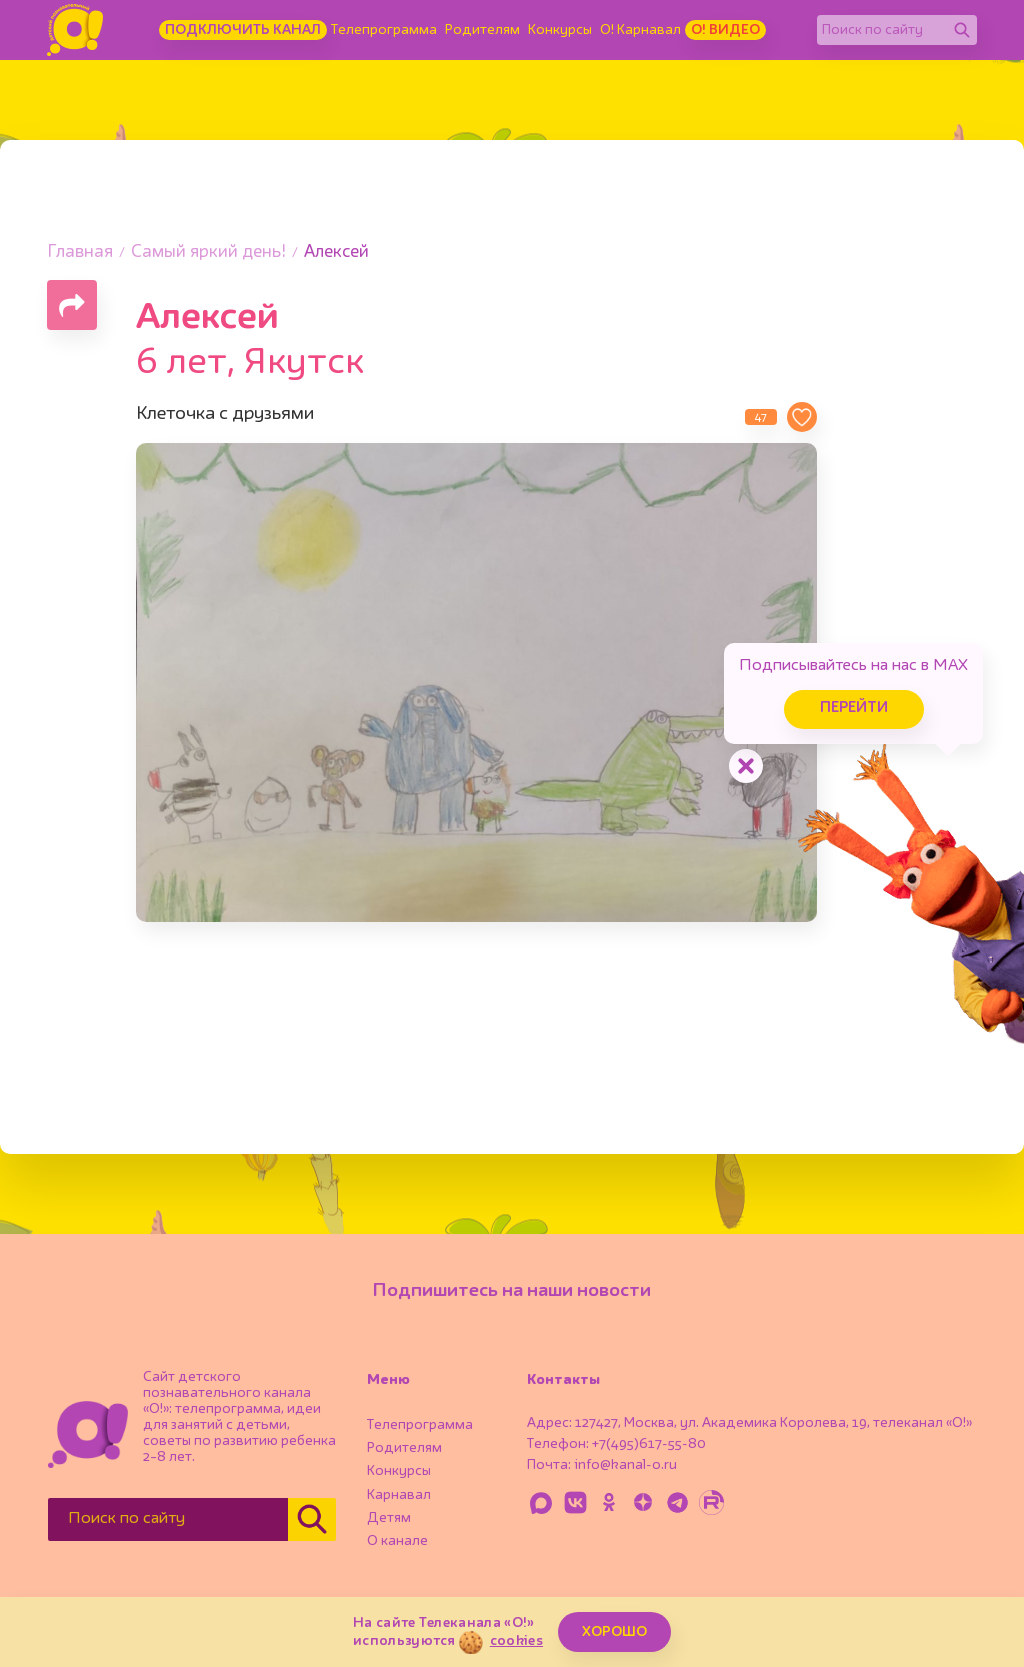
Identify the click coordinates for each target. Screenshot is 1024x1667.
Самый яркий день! (208, 252)
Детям (389, 1518)
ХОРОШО (614, 1632)
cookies (516, 1641)
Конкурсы (560, 30)
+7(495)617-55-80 (649, 1444)
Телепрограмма (384, 30)
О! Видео (725, 30)
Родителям (482, 30)
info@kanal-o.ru (625, 1465)
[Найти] (962, 30)
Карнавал (399, 1495)
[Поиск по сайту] (882, 30)
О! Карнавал (640, 30)
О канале (397, 1541)
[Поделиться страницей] (72, 305)
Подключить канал (243, 30)
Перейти (854, 708)
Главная (80, 252)
